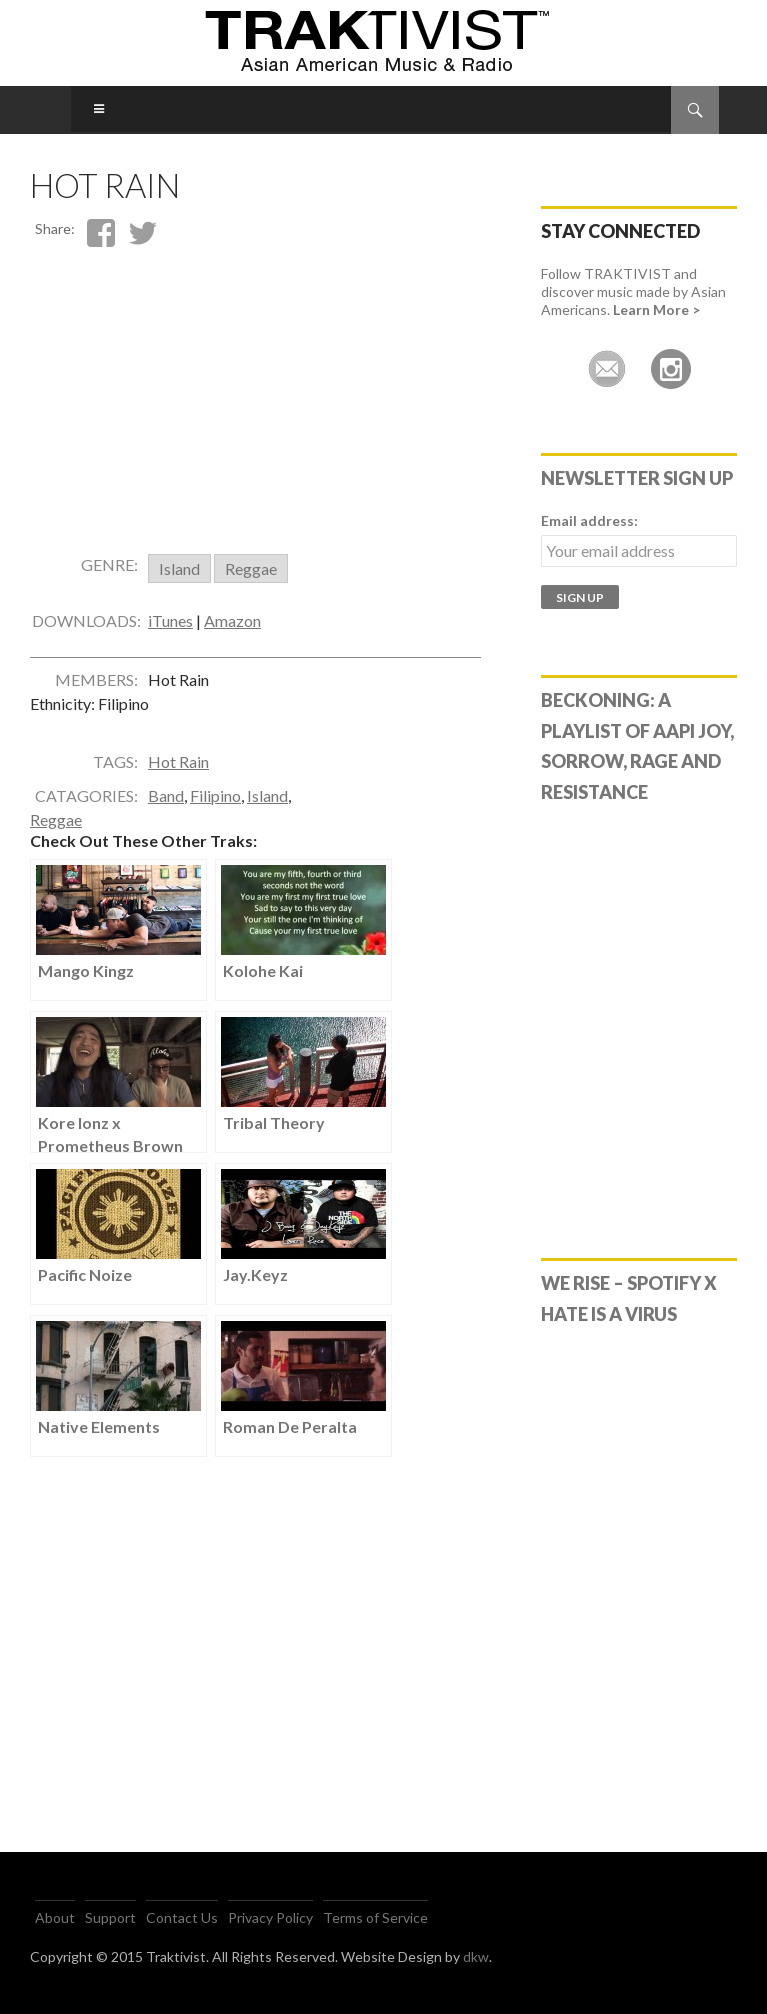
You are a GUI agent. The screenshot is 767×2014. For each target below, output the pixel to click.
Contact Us (182, 1917)
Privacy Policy (270, 1917)
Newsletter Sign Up (637, 478)
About (55, 1917)
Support (110, 1917)
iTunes (170, 636)
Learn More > (656, 309)
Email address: (589, 520)
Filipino (215, 811)
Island (179, 584)
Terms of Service (375, 1917)
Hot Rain (178, 777)
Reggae (251, 584)
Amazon (232, 636)
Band (166, 811)
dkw (476, 1956)
